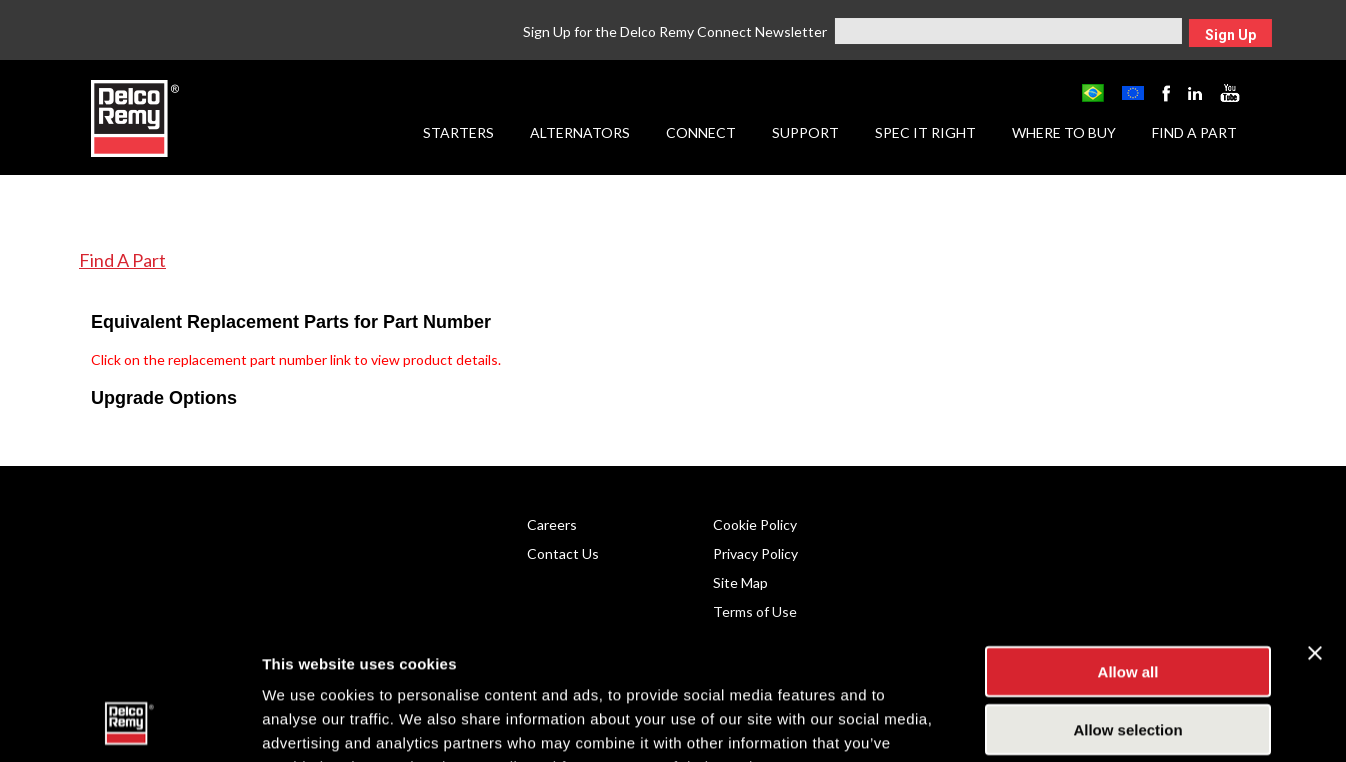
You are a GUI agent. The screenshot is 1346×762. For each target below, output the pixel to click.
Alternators (580, 132)
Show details (1049, 722)
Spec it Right (925, 132)
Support (805, 132)
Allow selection (1127, 605)
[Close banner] (1315, 528)
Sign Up (1230, 35)
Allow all (1128, 546)
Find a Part (1194, 132)
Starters (458, 132)
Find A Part (122, 260)
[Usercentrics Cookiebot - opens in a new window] (129, 723)
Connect (701, 132)
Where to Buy (1064, 132)
